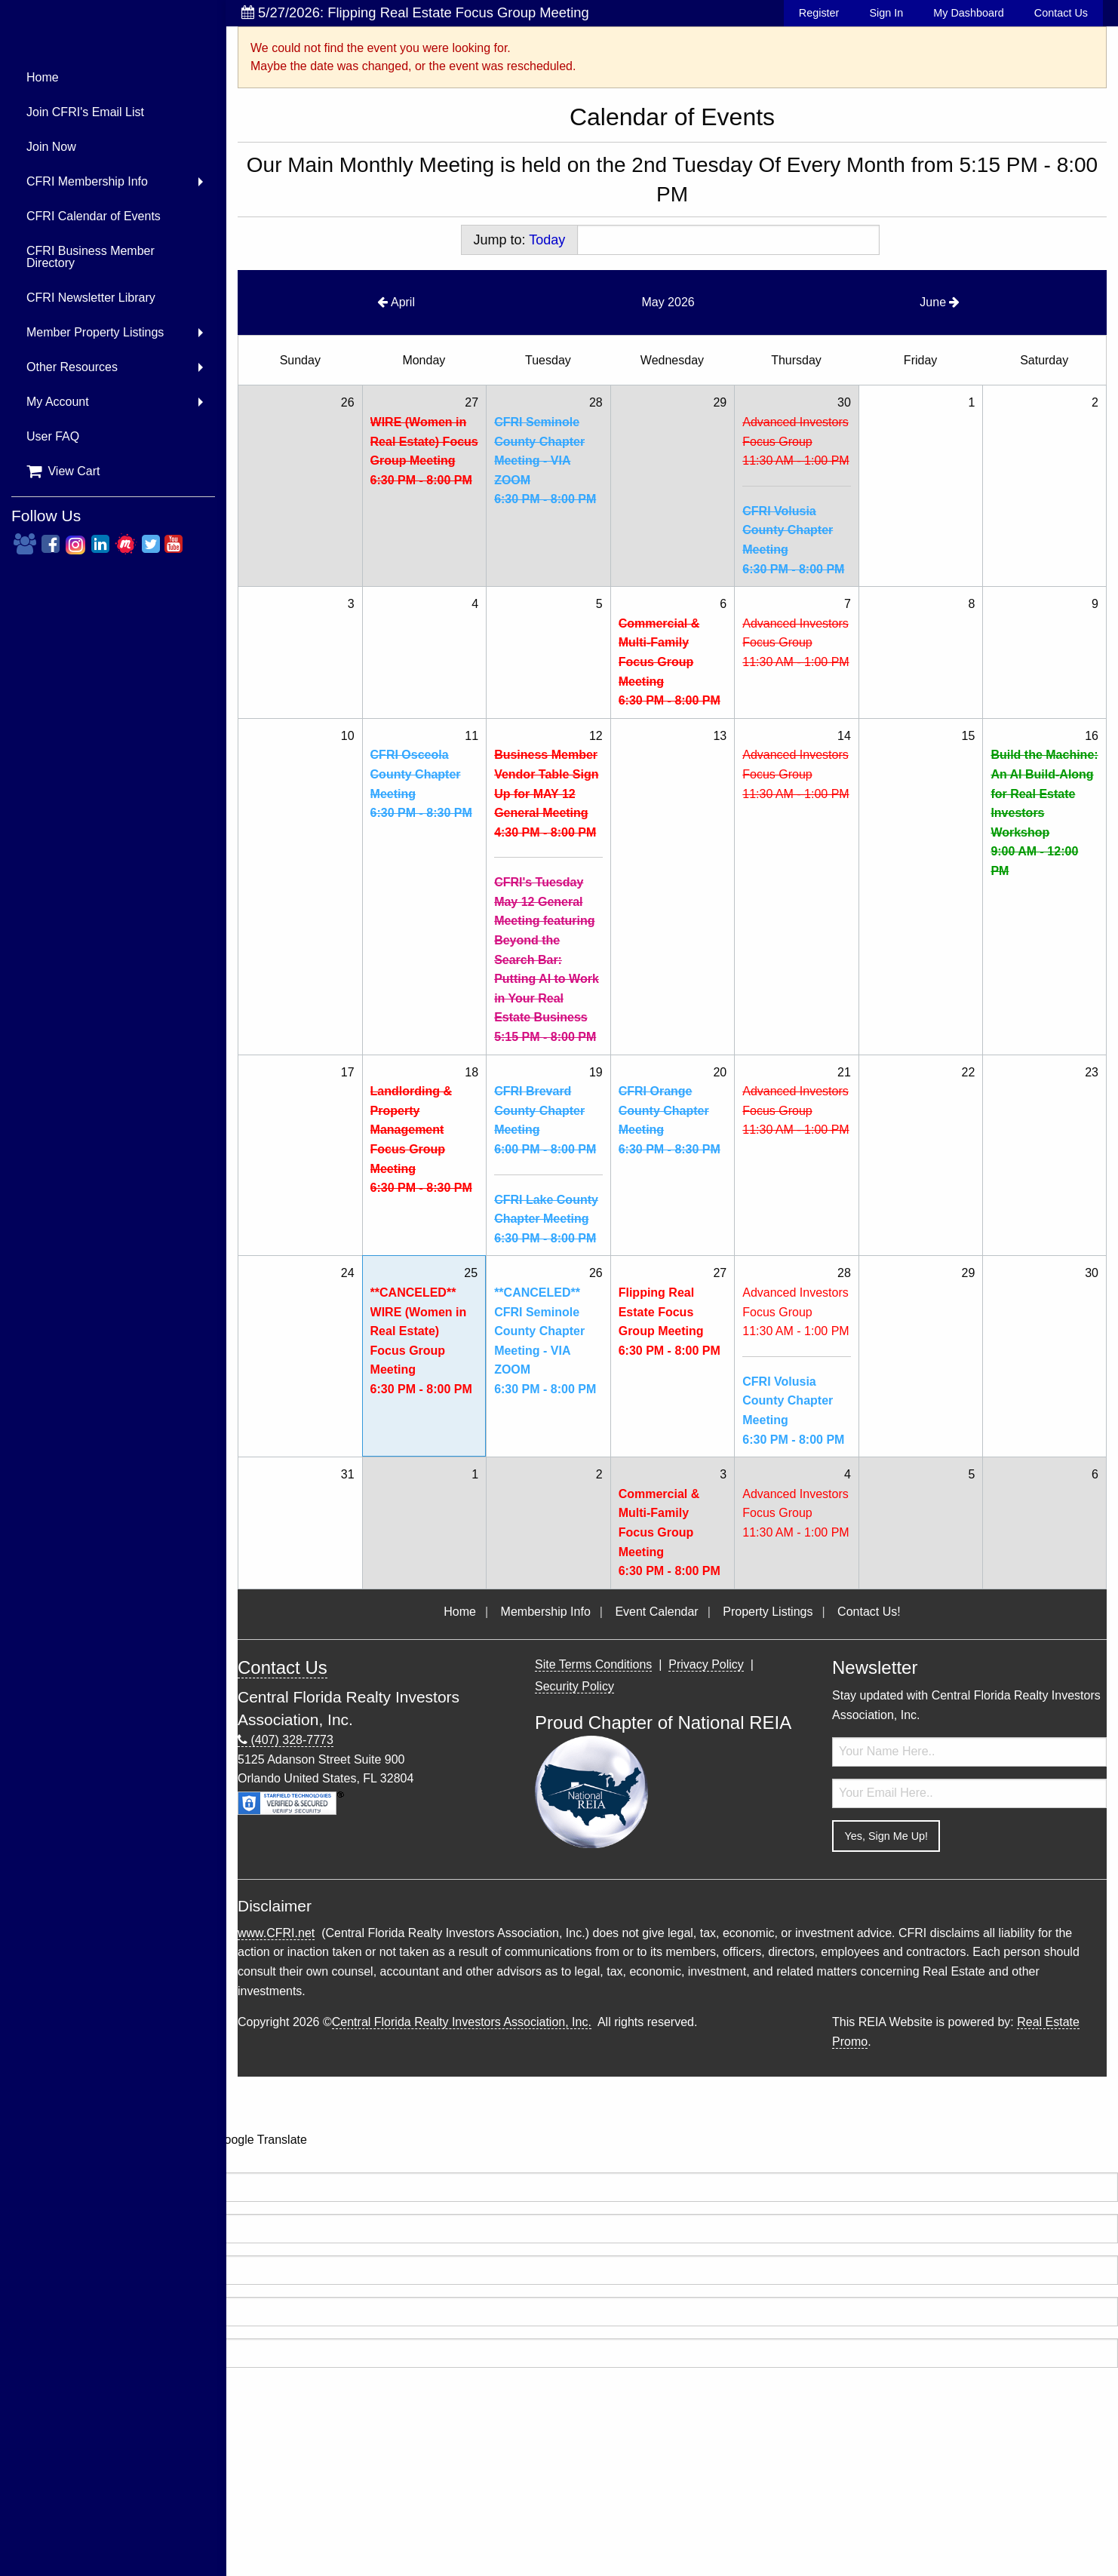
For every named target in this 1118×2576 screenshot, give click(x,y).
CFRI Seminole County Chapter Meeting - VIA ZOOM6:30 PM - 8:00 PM (545, 460)
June (940, 302)
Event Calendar (656, 1611)
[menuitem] (113, 77)
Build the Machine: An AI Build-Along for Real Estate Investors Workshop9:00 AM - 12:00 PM (1044, 812)
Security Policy (574, 1686)
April (396, 302)
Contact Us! (869, 1611)
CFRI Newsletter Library (90, 297)
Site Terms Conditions (593, 1664)
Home (42, 77)
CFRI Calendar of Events (93, 216)
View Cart (63, 471)
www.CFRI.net (276, 1933)
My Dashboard (968, 13)
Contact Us (1061, 13)
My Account (57, 401)
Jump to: (520, 239)
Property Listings (767, 1611)
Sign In (886, 13)
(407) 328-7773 (285, 1740)
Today (547, 239)
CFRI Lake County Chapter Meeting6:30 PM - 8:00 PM (546, 1219)
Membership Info (546, 1611)
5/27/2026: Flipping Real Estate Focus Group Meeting (415, 12)
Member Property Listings (95, 332)
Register (819, 13)
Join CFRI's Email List (85, 112)
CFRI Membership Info (87, 181)
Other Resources (72, 367)
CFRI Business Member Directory (90, 256)
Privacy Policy (706, 1664)
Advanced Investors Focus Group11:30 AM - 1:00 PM (795, 441)
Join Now (51, 146)
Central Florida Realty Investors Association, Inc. (461, 2022)
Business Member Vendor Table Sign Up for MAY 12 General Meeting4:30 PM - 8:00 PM (546, 793)
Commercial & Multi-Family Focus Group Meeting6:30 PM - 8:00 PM (669, 662)
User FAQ (52, 436)
